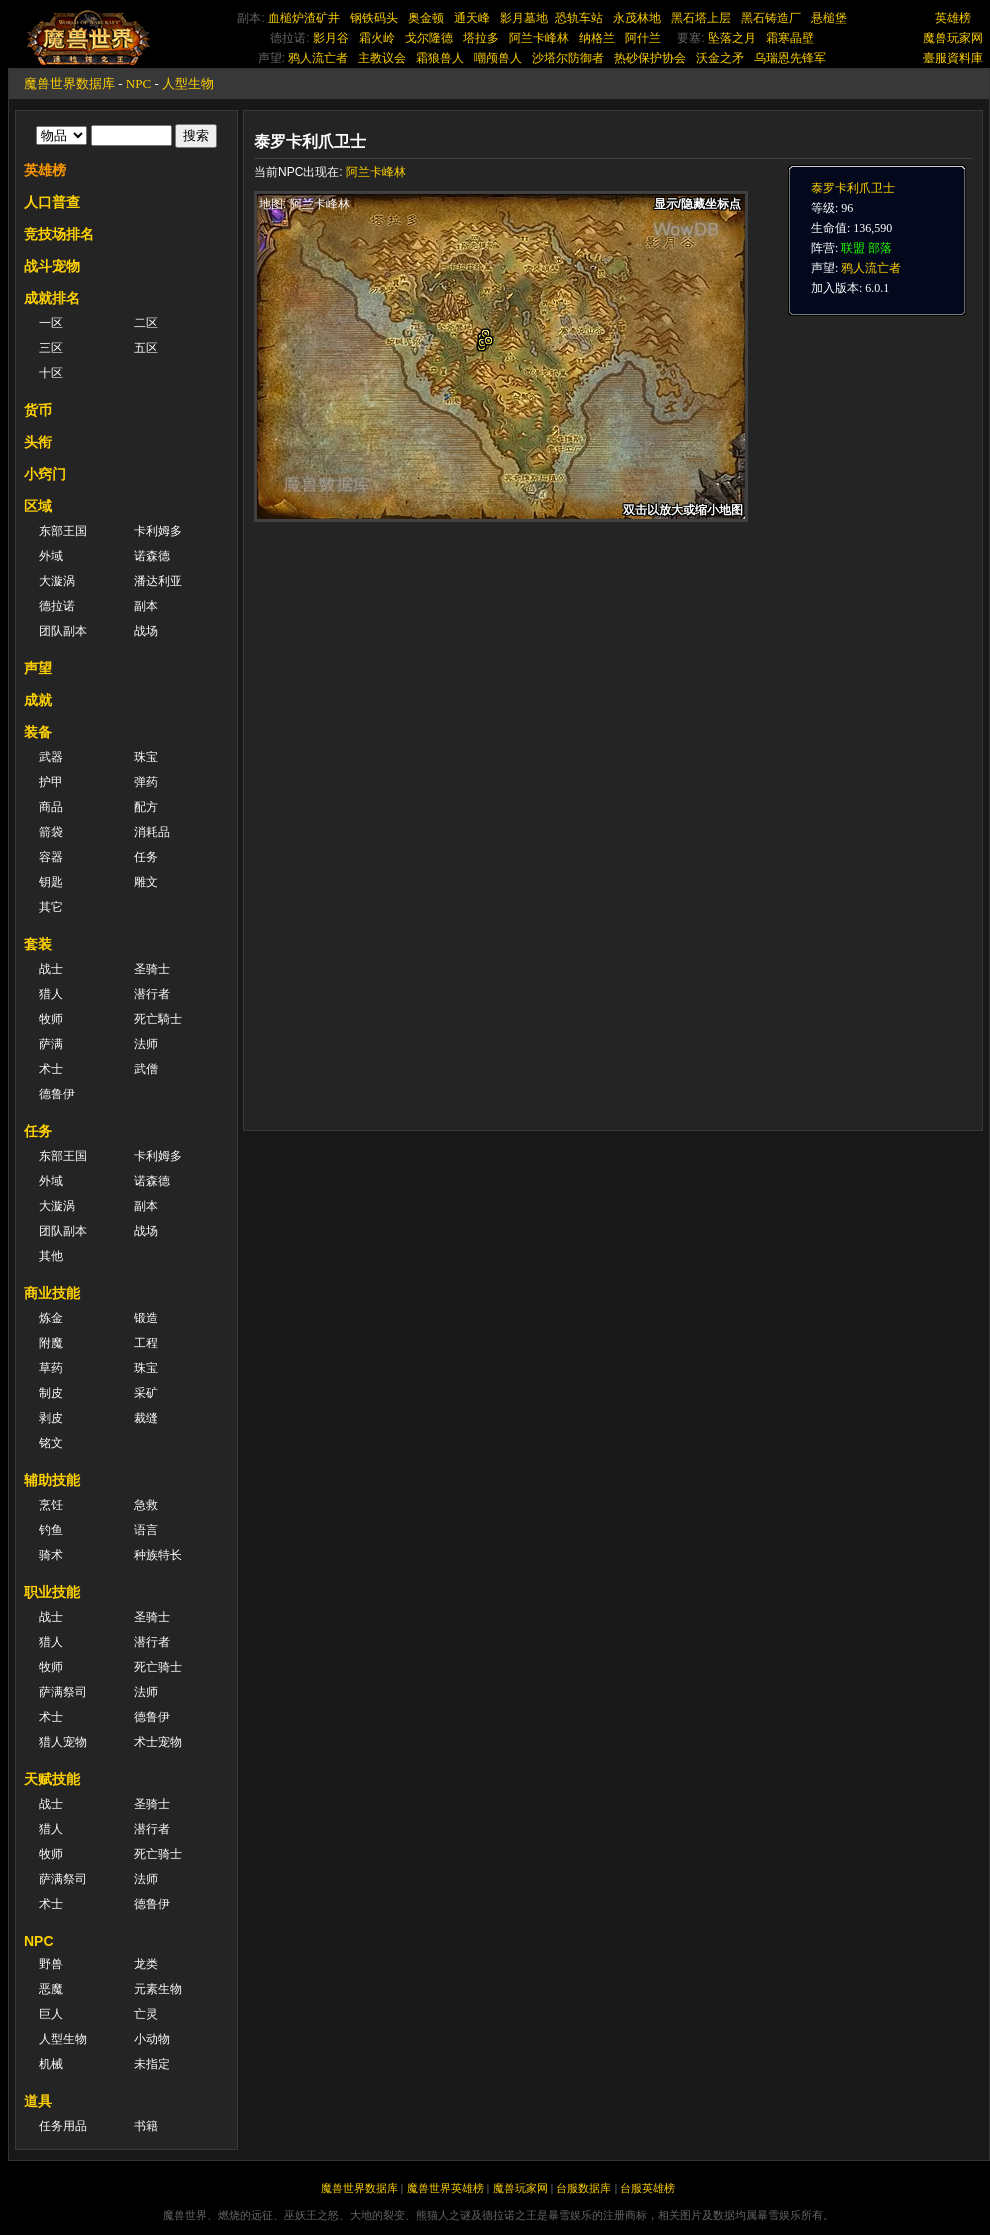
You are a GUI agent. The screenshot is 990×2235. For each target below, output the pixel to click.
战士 (51, 969)
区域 (38, 506)
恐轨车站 (579, 18)
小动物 (152, 2039)
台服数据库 (583, 2188)
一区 (51, 323)
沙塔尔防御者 (568, 58)
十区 (51, 373)
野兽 (51, 1964)
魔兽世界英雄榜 (445, 2188)
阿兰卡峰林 (539, 38)
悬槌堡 (829, 18)
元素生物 (158, 1989)
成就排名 (52, 298)
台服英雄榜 (647, 2188)
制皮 (51, 1393)
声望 (38, 668)
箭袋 (51, 832)
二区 (146, 323)
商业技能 (52, 1293)
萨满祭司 (63, 1692)
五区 (146, 348)
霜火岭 (377, 38)
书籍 (146, 2126)
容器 (51, 857)
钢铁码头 (374, 18)
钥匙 (51, 882)
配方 (146, 807)
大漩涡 (57, 581)
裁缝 (146, 1418)
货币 (38, 410)
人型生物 (188, 83)
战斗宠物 (52, 266)
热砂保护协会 (650, 58)
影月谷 (331, 38)
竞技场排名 (59, 234)
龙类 (146, 1964)
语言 (146, 1530)
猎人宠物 (63, 1742)
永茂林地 (637, 18)
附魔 (51, 1343)
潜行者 (152, 994)
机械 (51, 2064)
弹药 (146, 782)
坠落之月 (732, 38)
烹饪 (51, 1505)
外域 (51, 556)
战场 (146, 631)
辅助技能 (52, 1480)
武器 (51, 757)
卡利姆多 (158, 531)
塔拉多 (481, 38)
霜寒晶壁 (790, 38)
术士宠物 (158, 1742)
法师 (146, 1044)
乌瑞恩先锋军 (790, 58)
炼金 (51, 1318)
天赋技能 (52, 1779)
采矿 (146, 1393)
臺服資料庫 (953, 58)
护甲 (51, 782)
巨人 (51, 2014)
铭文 (51, 1443)
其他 (51, 1256)
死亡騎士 (158, 1019)
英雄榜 (953, 18)
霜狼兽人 (440, 58)
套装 (38, 944)
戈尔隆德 (429, 38)
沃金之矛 (720, 58)
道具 (38, 2101)
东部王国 (63, 531)
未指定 (152, 2064)
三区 (51, 348)
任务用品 (63, 2126)
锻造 (146, 1318)
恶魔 (51, 1989)
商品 (51, 807)
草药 (51, 1368)
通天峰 (472, 18)
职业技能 (52, 1592)
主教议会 (382, 58)
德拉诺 (57, 606)
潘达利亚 (158, 581)
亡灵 (146, 2014)
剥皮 (51, 1418)
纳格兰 (597, 38)
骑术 (51, 1555)
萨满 (51, 1044)
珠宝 (146, 757)
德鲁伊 (57, 1094)
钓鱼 (51, 1530)
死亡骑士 (158, 1667)
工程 (146, 1343)
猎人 (51, 994)
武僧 (146, 1069)
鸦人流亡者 (318, 58)
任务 (146, 857)
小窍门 (45, 474)
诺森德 (152, 556)
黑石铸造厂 (771, 18)
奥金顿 (426, 18)
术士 (51, 1069)
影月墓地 (524, 18)
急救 (146, 1505)
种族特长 (158, 1555)
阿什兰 (643, 38)
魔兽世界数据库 (69, 83)
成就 (38, 700)
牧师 (51, 1019)
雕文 (146, 882)
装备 (38, 732)
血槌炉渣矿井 (304, 18)
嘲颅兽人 (498, 58)
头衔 (38, 442)
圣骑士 (152, 969)
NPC (138, 83)
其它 (51, 907)
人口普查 (52, 202)
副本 (146, 606)
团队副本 (63, 631)
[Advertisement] (512, 982)
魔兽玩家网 (953, 38)
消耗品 (152, 832)
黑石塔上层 (701, 18)
